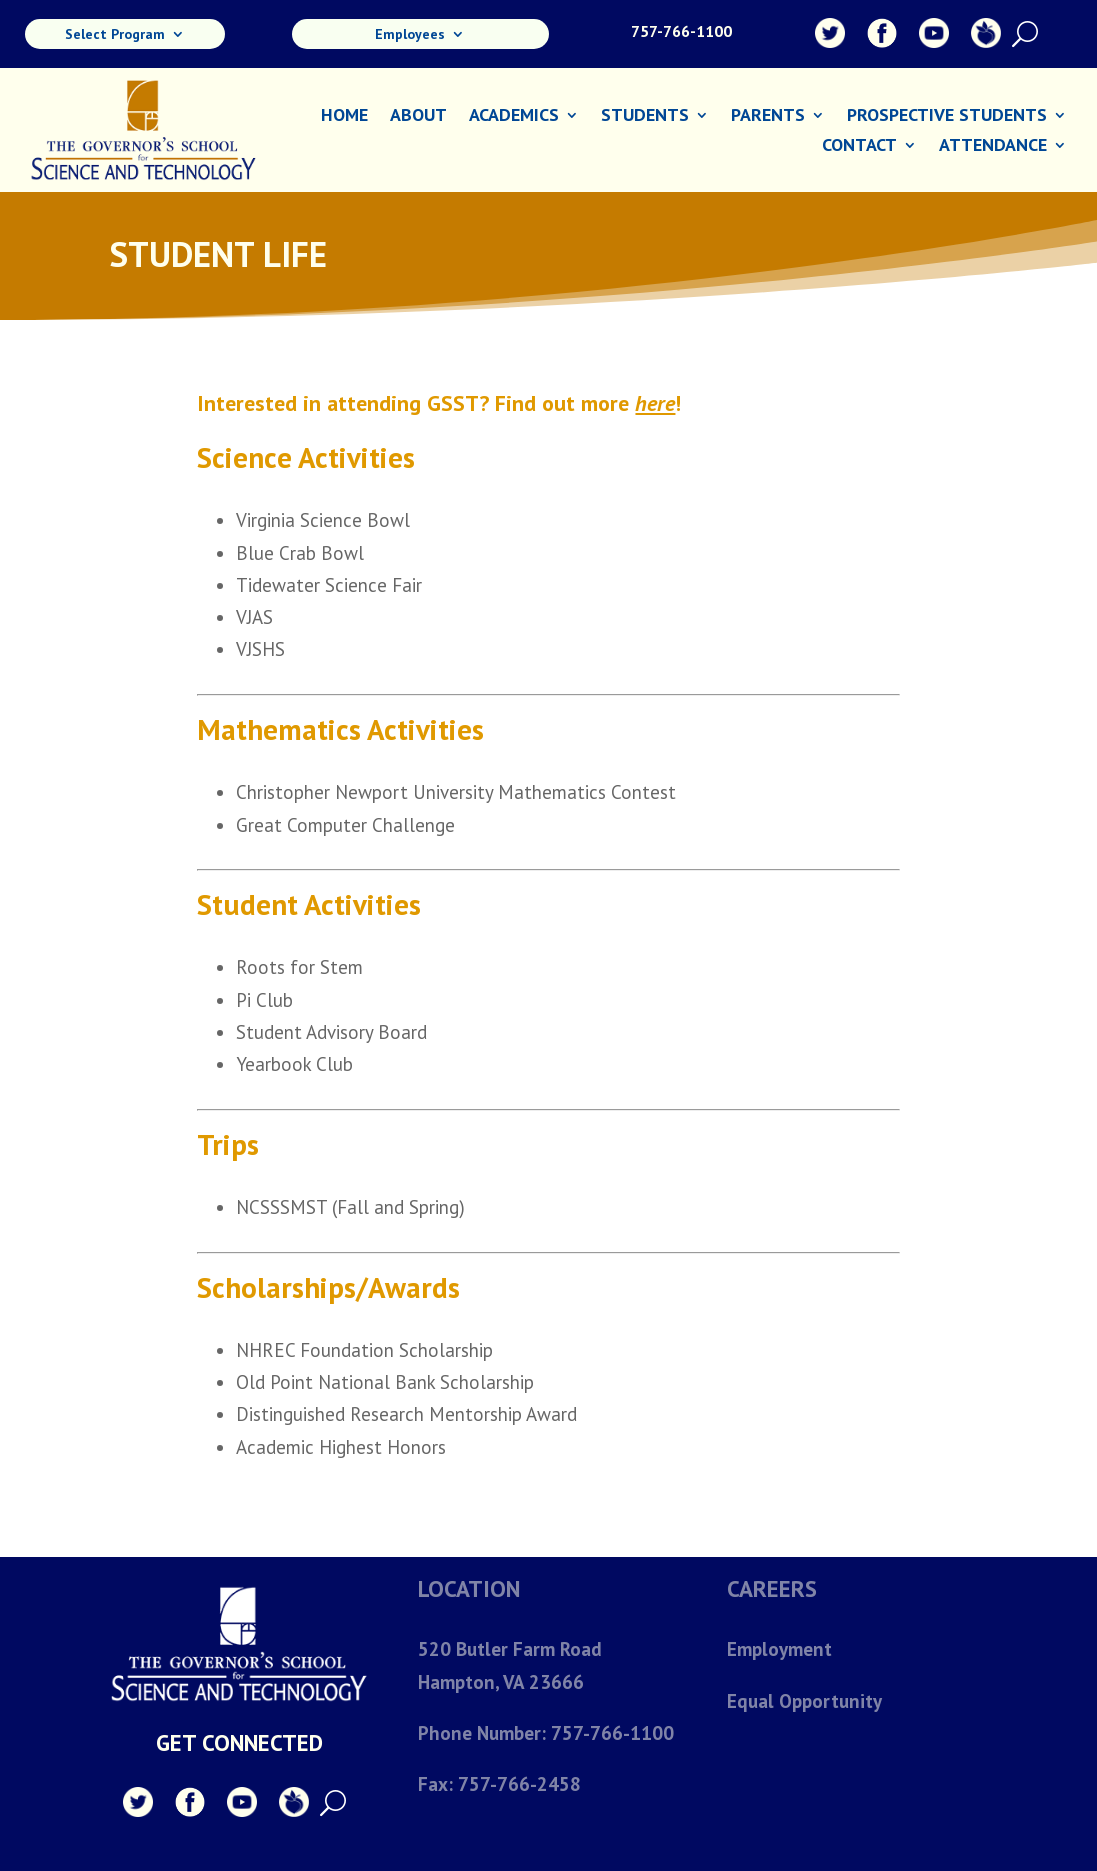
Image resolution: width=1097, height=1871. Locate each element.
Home (344, 117)
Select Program (115, 35)
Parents (768, 117)
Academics (514, 117)
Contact (859, 147)
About (418, 117)
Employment (779, 1649)
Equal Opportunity (804, 1701)
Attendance (993, 147)
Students (645, 117)
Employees (410, 35)
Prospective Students (947, 117)
